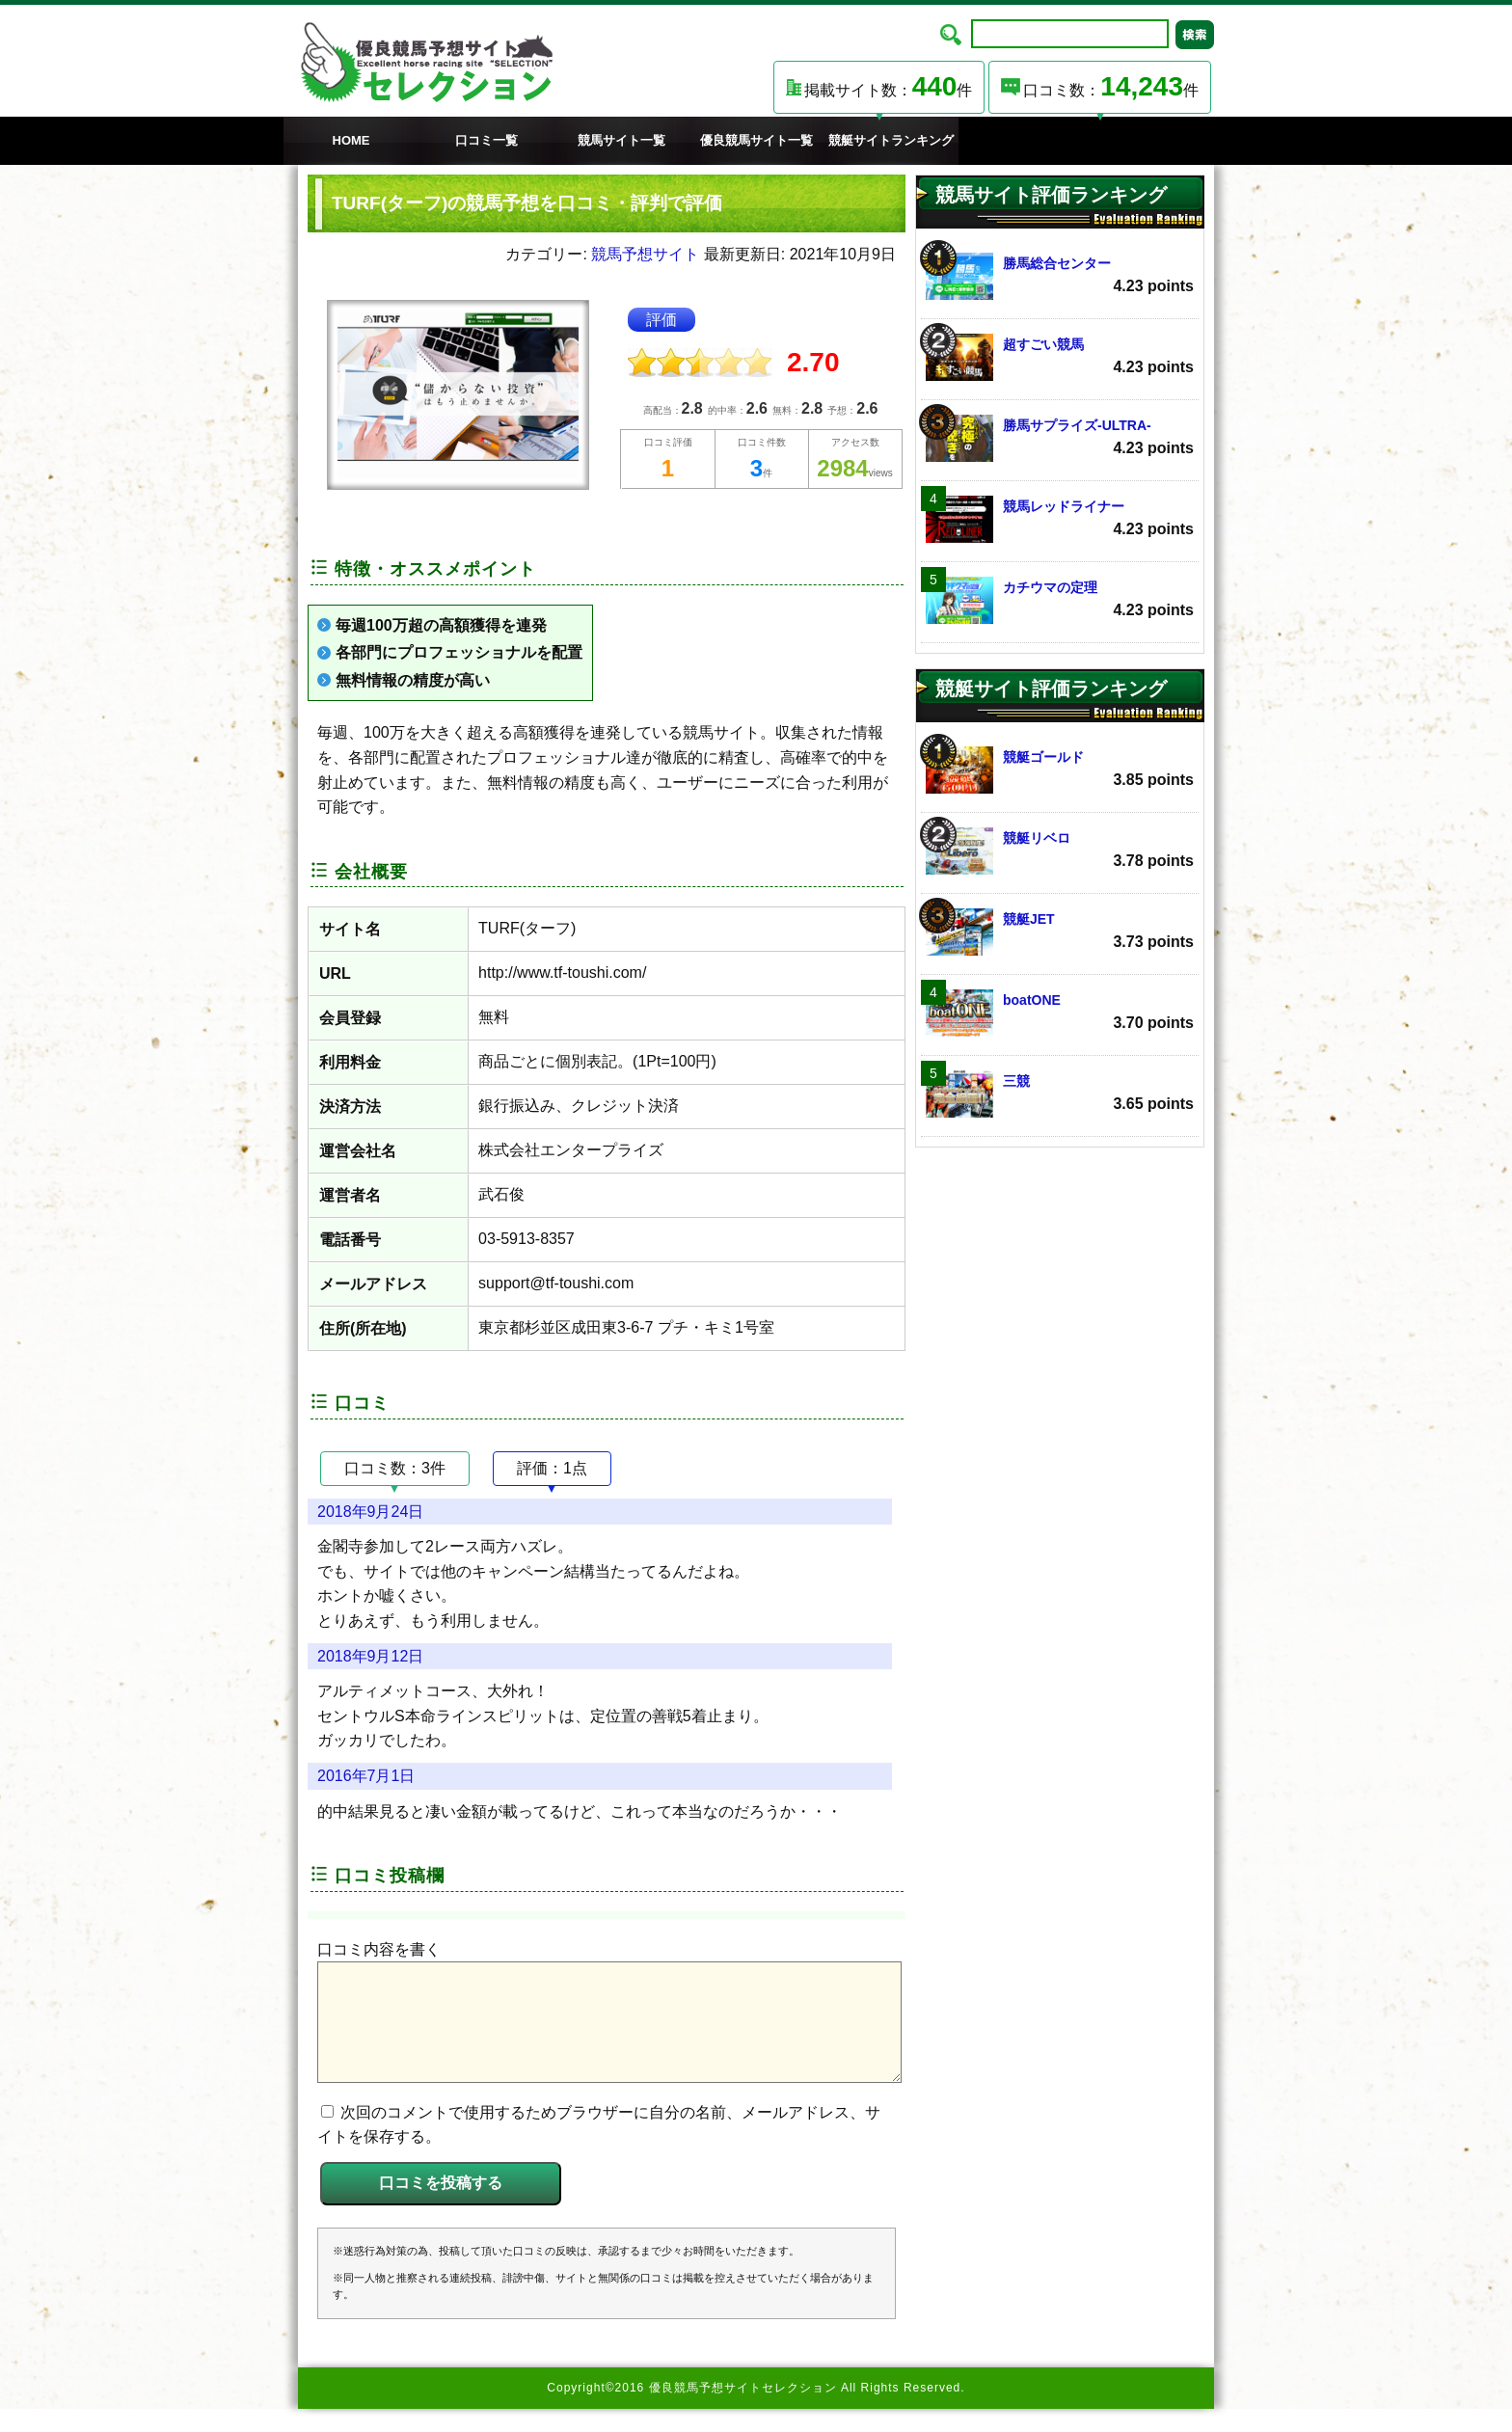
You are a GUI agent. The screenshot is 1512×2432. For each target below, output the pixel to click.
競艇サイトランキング (891, 140)
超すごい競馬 (1060, 357)
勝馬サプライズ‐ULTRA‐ (1060, 438)
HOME (351, 140)
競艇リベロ (1060, 851)
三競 (1060, 1094)
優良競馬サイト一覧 (756, 140)
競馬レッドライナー (1060, 519)
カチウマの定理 (1060, 600)
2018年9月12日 (370, 1656)
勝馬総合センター (1060, 276)
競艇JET (1060, 932)
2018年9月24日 (370, 1511)
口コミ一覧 (486, 140)
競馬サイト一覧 (621, 140)
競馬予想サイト (645, 254)
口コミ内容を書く (379, 1949)
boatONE (1060, 1013)
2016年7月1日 (366, 1776)
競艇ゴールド (1060, 770)
